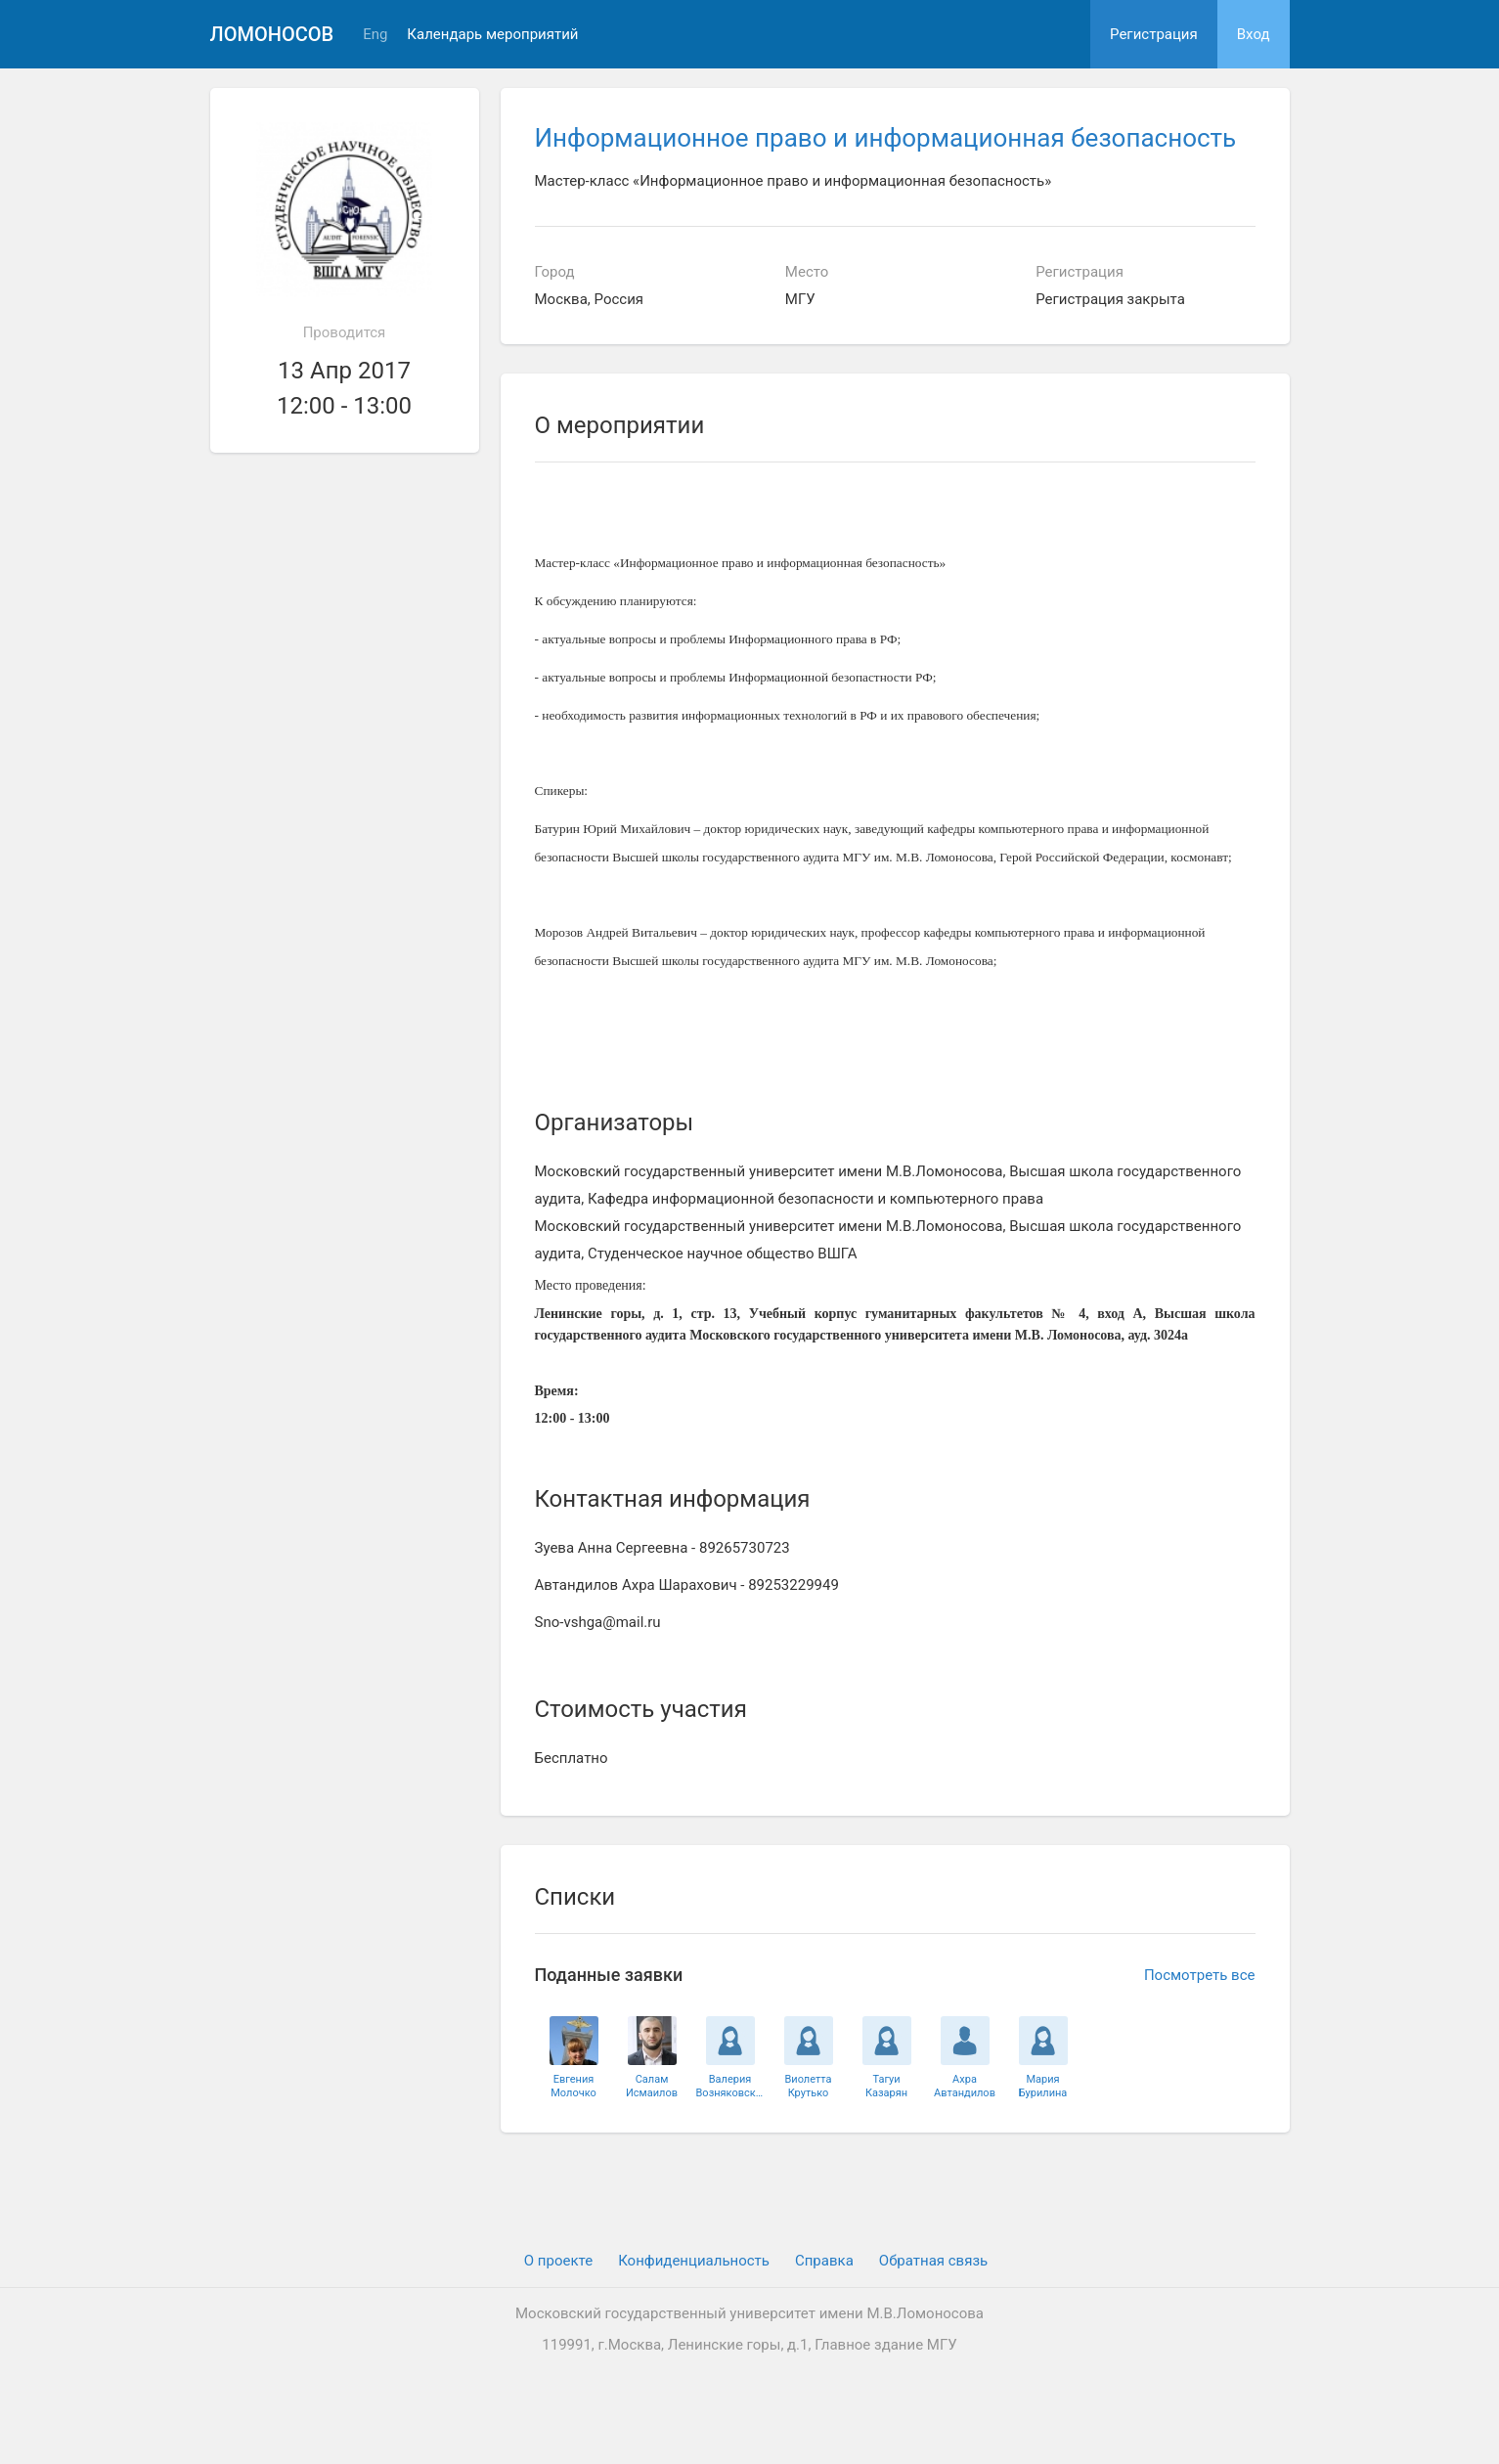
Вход (1253, 34)
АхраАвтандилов (964, 2085)
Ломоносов (272, 34)
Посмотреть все (1200, 1975)
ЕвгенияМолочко (573, 2085)
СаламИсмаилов (652, 2085)
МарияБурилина (1043, 2085)
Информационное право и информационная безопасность (886, 138)
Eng (375, 34)
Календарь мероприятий (492, 34)
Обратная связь (933, 2260)
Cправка (824, 2260)
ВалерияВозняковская (730, 2085)
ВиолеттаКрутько (807, 2085)
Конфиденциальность (694, 2260)
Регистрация (1154, 34)
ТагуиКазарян (886, 2085)
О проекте (558, 2260)
